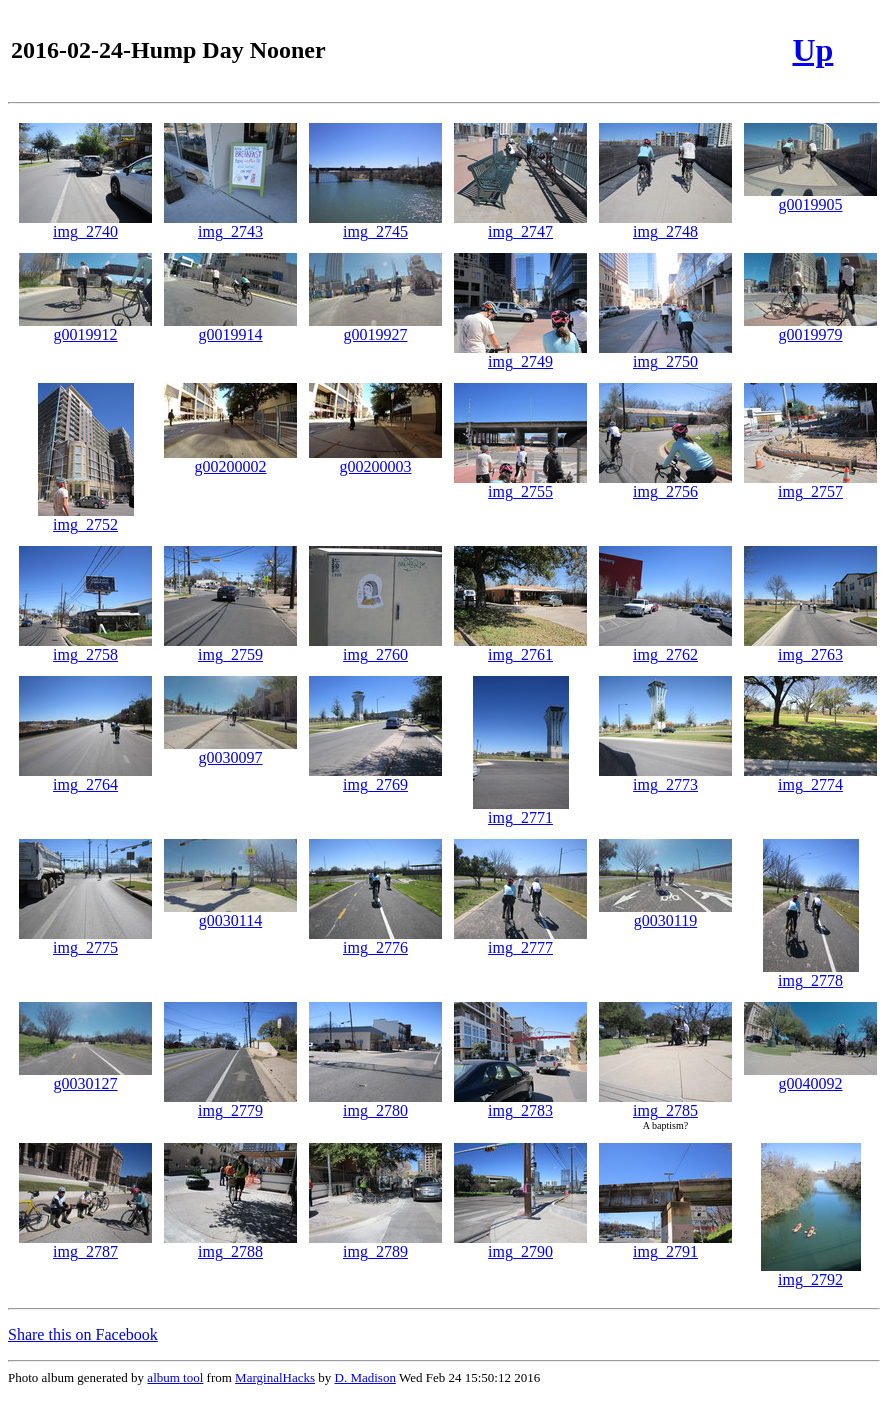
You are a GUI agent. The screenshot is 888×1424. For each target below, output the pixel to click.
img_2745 (375, 224)
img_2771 (521, 810)
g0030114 (230, 913)
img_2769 (375, 777)
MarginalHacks (275, 1377)
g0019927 (375, 327)
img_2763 (810, 647)
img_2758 (85, 647)
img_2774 (810, 777)
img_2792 (811, 1272)
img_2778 (811, 973)
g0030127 (85, 1076)
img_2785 (665, 1103)
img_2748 (665, 224)
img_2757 (810, 484)
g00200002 (230, 459)
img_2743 (230, 224)
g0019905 (810, 197)
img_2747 (520, 224)
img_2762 (665, 647)
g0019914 (230, 327)
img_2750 (665, 354)
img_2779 (230, 1103)
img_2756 (665, 484)
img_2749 (520, 354)
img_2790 (520, 1244)
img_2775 (85, 940)
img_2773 (665, 777)
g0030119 (665, 913)
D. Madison (365, 1377)
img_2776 (375, 940)
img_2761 (520, 647)
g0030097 (230, 750)
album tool (175, 1377)
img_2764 (85, 777)
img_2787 (85, 1244)
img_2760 (375, 647)
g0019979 (810, 327)
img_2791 (665, 1244)
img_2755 (520, 484)
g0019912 (85, 327)
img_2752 (86, 517)
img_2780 (375, 1103)
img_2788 (230, 1244)
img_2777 (520, 940)
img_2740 (85, 224)
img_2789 (375, 1244)
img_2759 (230, 647)
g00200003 (375, 459)
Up (812, 50)
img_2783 (520, 1103)
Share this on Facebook (83, 1334)
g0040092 (810, 1076)
